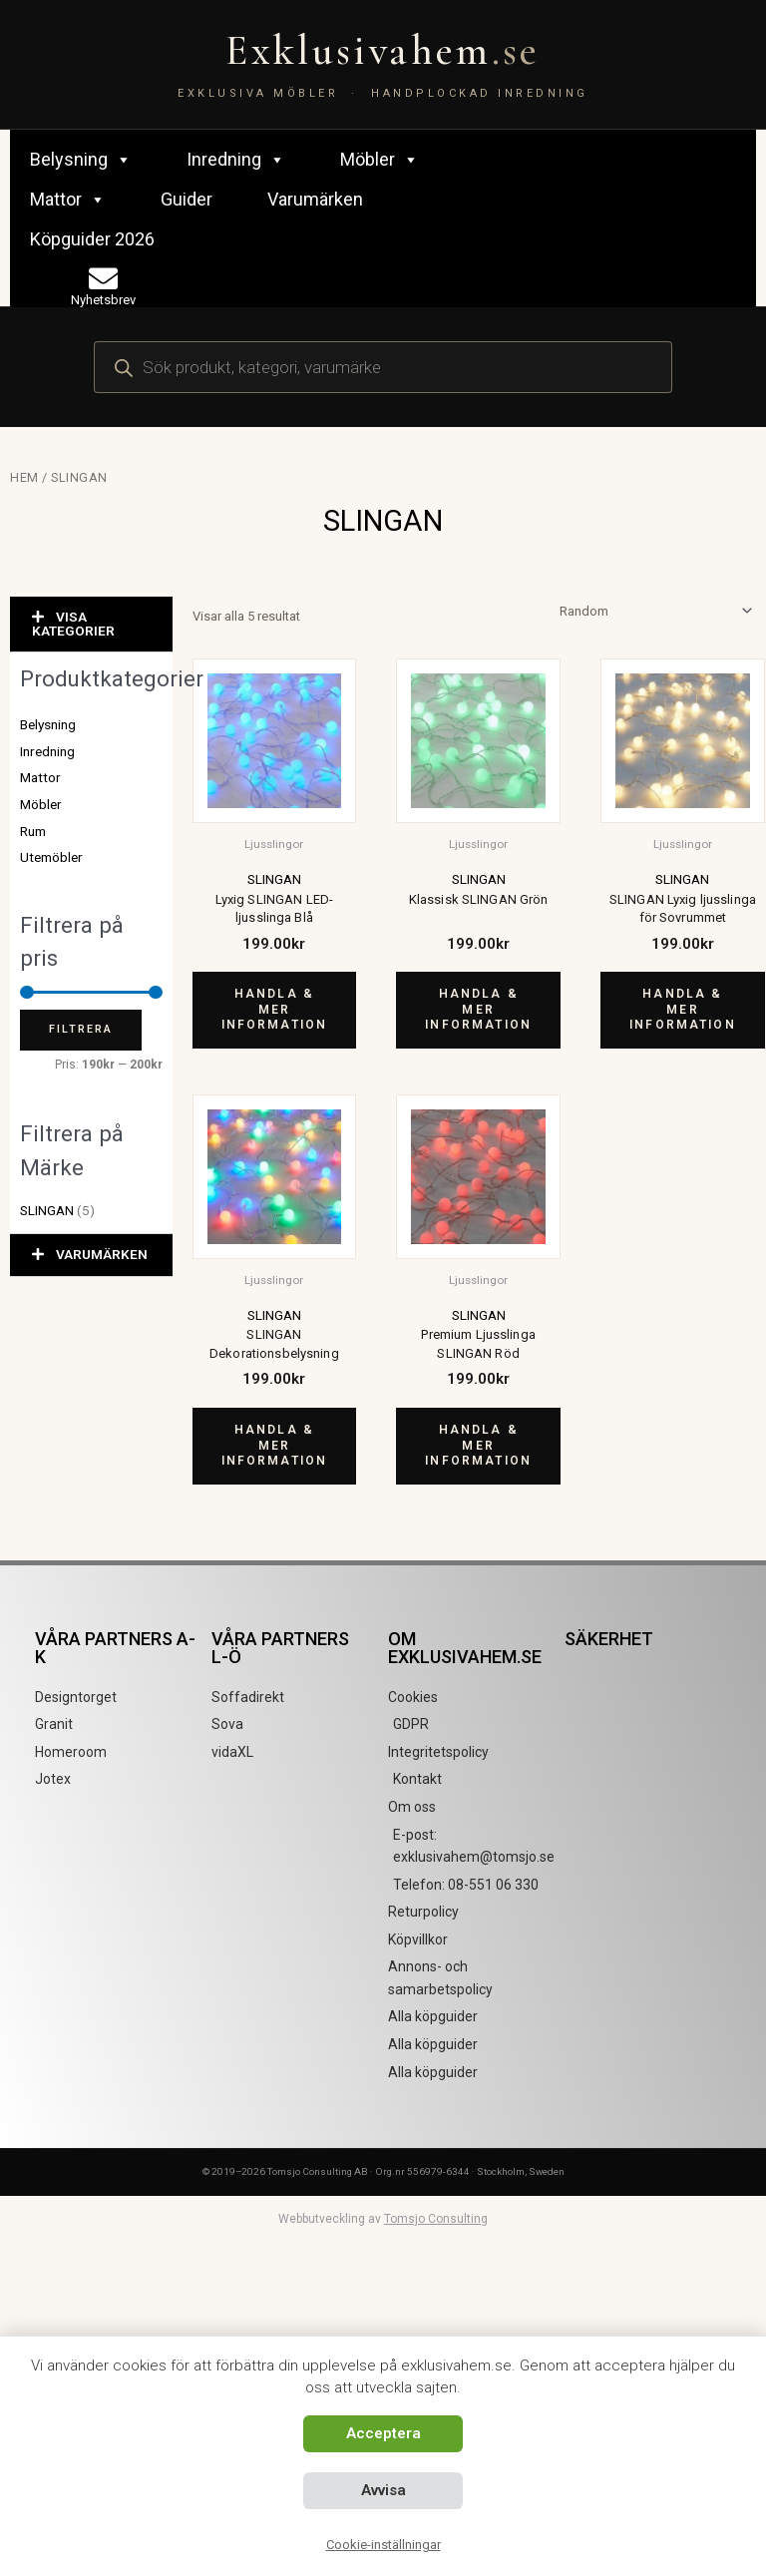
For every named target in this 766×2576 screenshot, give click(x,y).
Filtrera (81, 1029)
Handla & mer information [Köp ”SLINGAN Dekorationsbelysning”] (274, 1445)
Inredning (236, 160)
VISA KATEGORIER (73, 624)
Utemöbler (51, 857)
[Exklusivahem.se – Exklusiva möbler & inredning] (383, 64)
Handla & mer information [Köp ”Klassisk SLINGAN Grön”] (478, 1009)
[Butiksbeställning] (653, 611)
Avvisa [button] (383, 2490)
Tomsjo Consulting (436, 2219)
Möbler (379, 160)
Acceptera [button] (383, 2433)
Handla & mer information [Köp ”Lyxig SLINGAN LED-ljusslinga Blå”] (274, 1009)
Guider (186, 199)
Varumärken (315, 199)
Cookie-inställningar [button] (383, 2544)
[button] (91, 624)
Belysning (81, 160)
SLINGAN (47, 1210)
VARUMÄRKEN (102, 1254)
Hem (24, 477)
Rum (33, 831)
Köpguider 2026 (92, 238)
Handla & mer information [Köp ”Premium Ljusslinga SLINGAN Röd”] (478, 1445)
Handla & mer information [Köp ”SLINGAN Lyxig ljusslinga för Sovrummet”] (682, 1009)
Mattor (68, 199)
